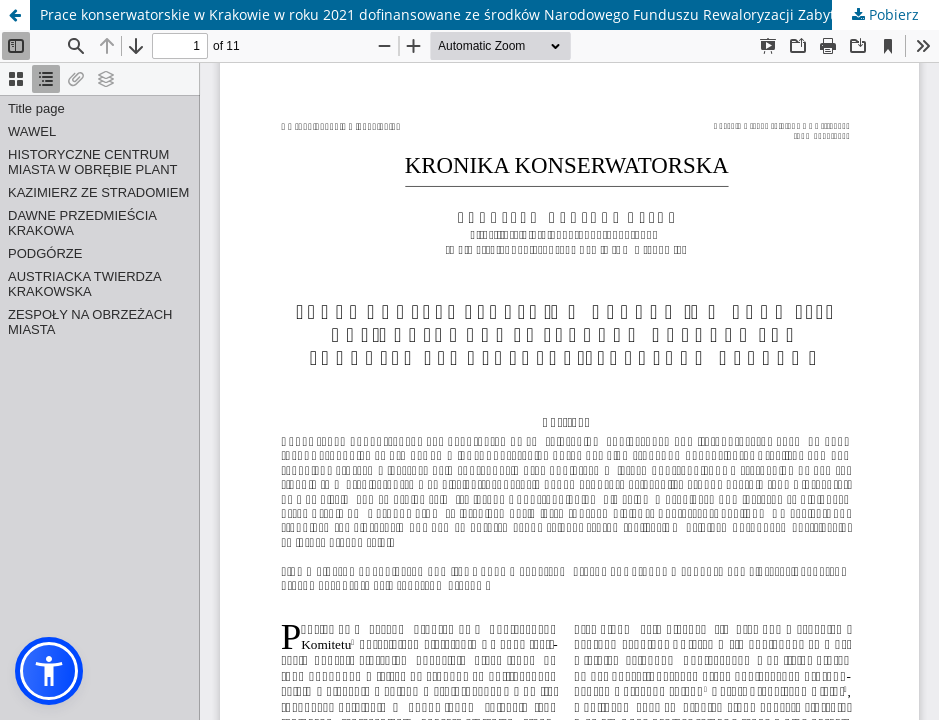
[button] (49, 671)
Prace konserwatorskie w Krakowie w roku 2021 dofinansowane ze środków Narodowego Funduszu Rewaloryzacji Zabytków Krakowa (481, 14)
